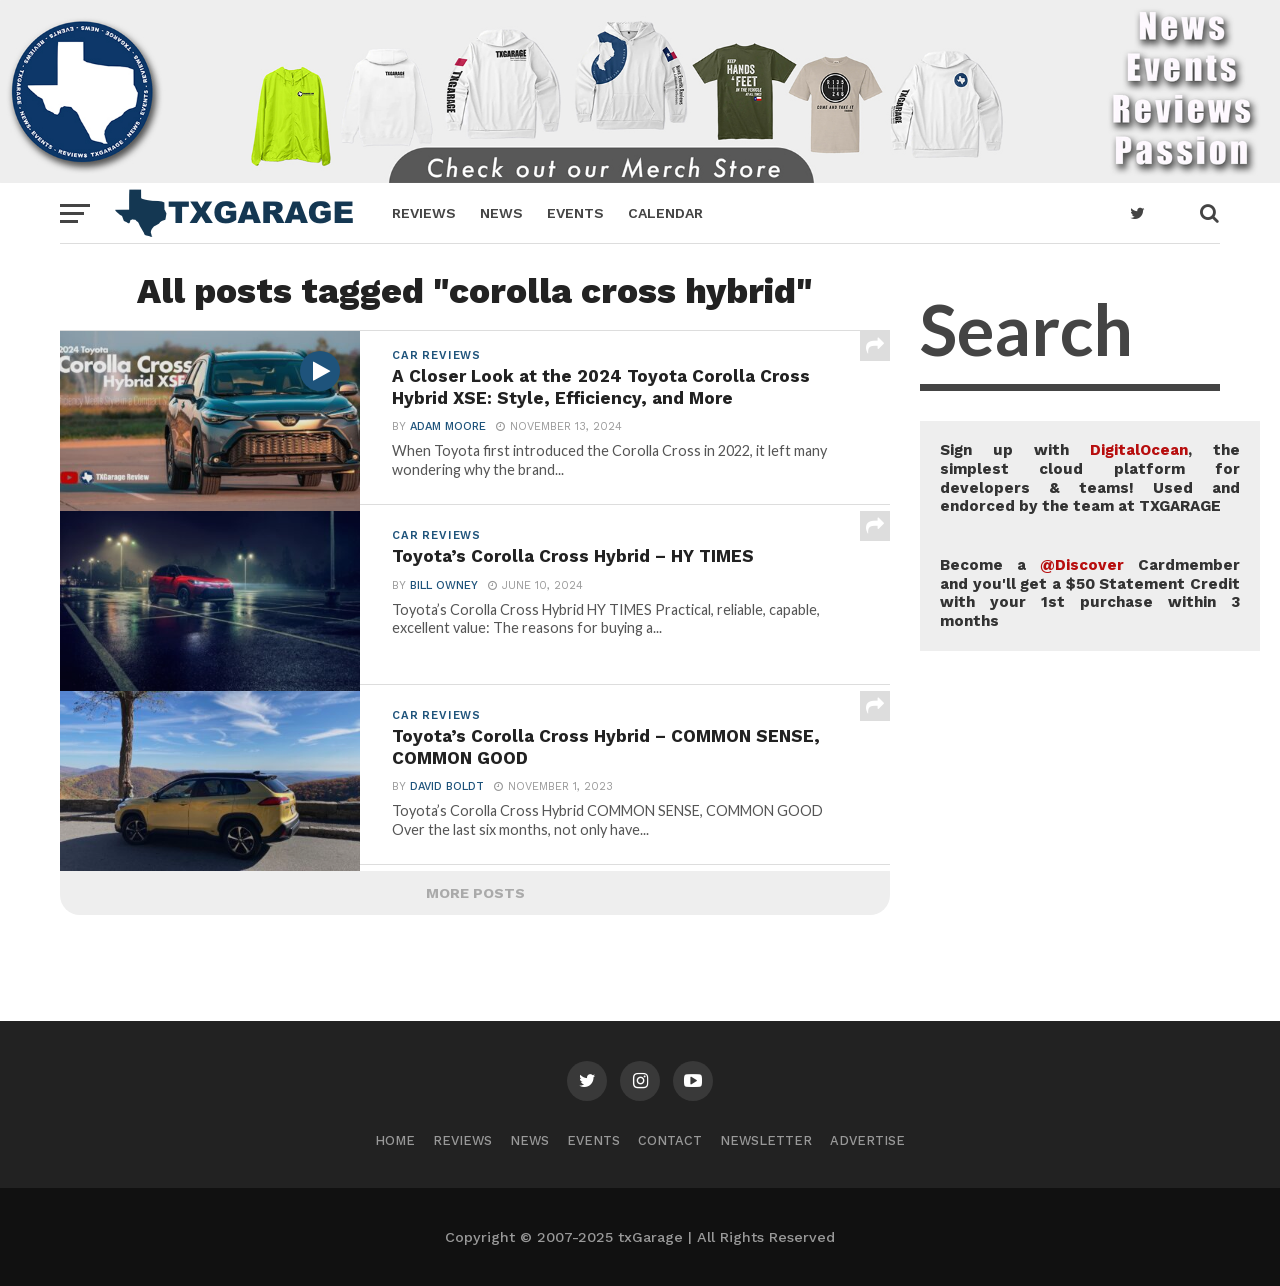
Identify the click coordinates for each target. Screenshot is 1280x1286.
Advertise (867, 1140)
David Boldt (447, 787)
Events (575, 213)
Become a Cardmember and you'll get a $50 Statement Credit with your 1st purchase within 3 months (1090, 593)
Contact (670, 1140)
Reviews (424, 213)
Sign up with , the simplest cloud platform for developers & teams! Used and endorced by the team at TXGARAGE (1090, 478)
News (501, 213)
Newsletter (766, 1140)
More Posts (475, 893)
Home (395, 1140)
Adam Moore (448, 427)
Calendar (665, 213)
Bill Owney (444, 585)
